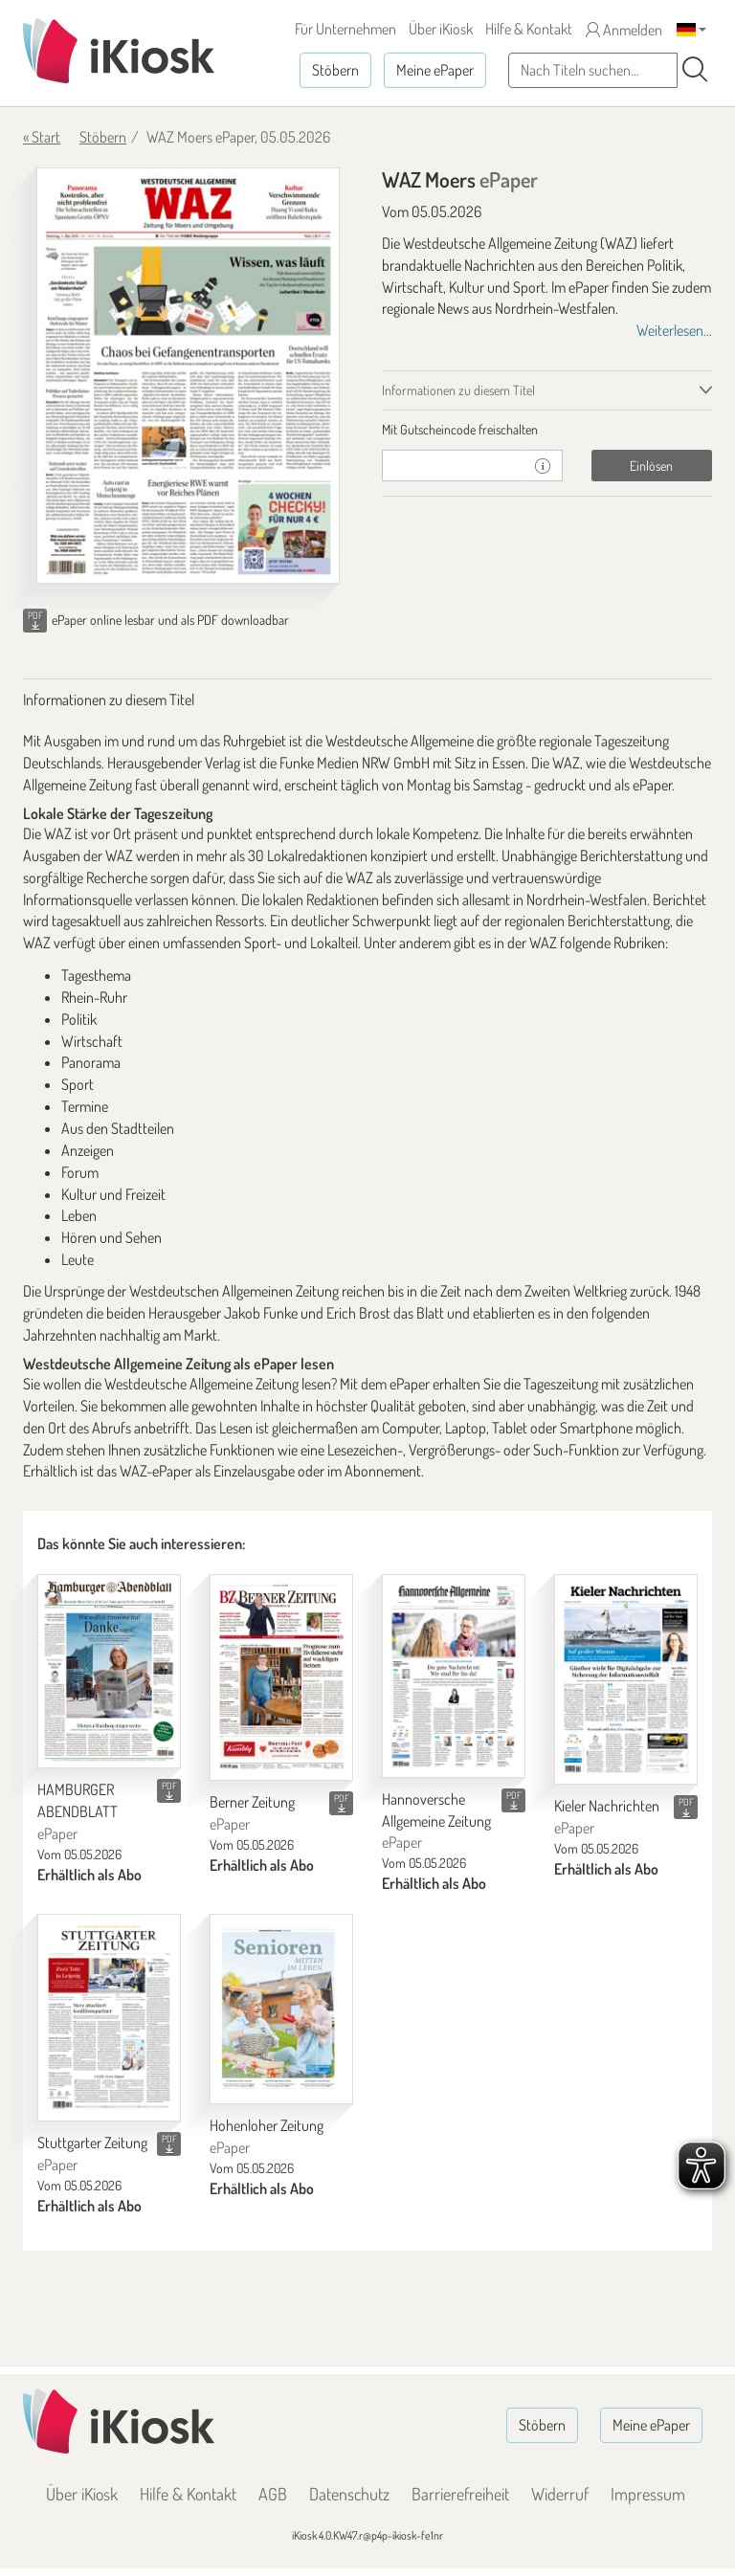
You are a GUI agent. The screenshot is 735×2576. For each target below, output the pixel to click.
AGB (272, 2493)
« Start (41, 136)
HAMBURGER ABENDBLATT (77, 1811)
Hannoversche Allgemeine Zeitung (436, 1821)
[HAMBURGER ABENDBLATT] (109, 1671)
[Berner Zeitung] (281, 1677)
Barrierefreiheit (460, 2493)
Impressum (648, 2493)
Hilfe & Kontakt (528, 28)
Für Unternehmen (345, 28)
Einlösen (651, 465)
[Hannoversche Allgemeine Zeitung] (453, 1676)
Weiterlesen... (674, 330)
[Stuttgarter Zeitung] (109, 2017)
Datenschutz (349, 2493)
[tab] (547, 430)
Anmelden (624, 29)
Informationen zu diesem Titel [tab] (458, 390)
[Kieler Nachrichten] (626, 1680)
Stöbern (335, 69)
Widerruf (560, 2493)
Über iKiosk (441, 28)
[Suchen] (695, 70)
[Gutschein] (452, 465)
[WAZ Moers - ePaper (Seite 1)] (188, 375)
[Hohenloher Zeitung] (281, 2009)
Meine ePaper (435, 69)
